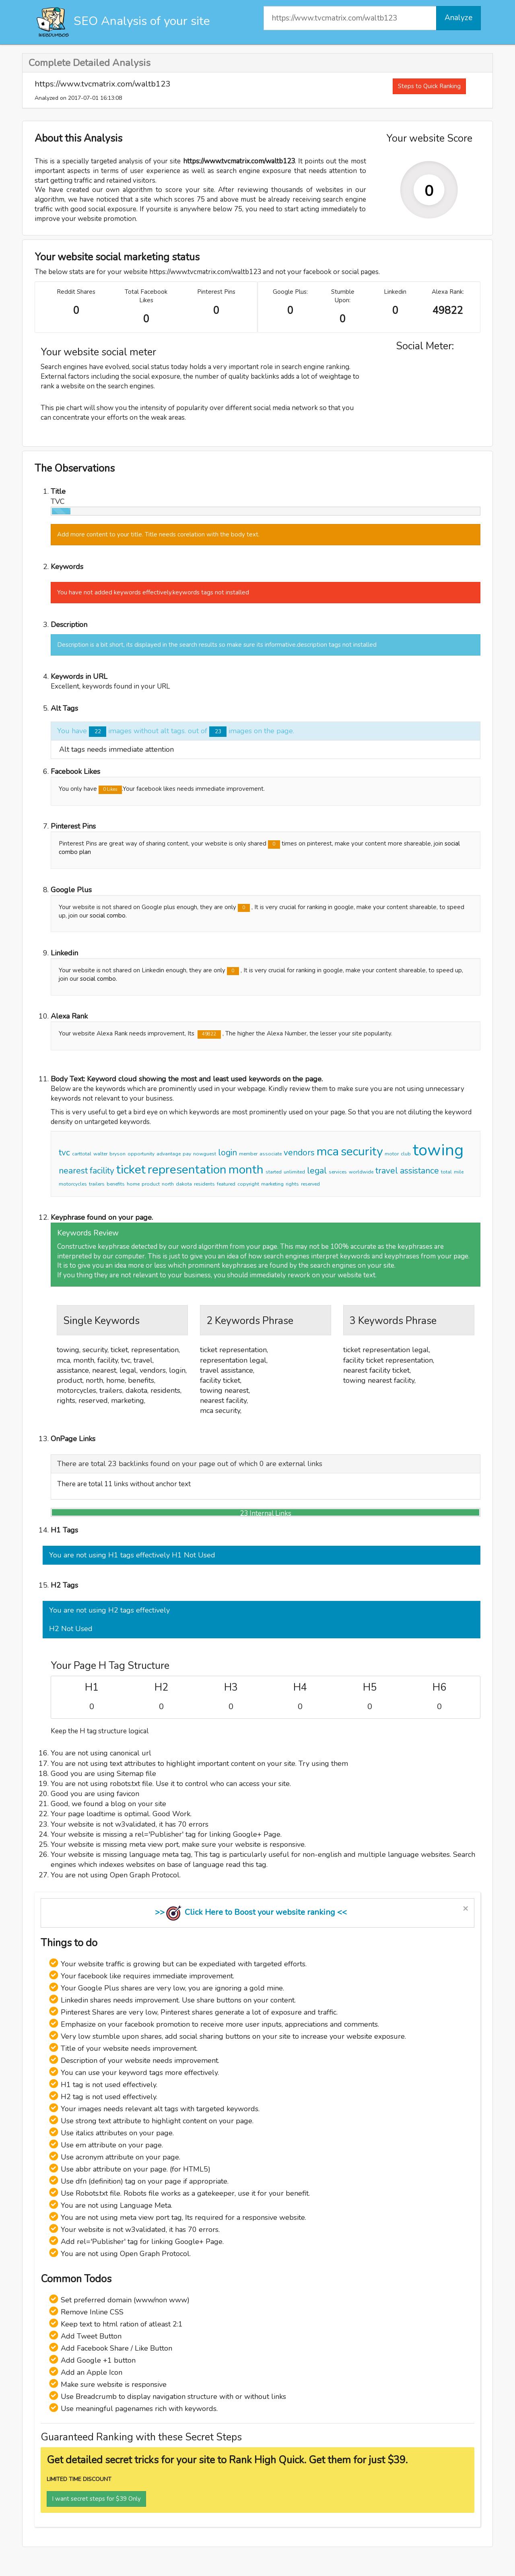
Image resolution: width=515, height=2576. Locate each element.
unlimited (294, 1172)
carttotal (81, 1154)
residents (204, 1184)
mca (328, 1151)
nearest (73, 1170)
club (406, 1154)
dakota (184, 1184)
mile (459, 1172)
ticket (131, 1169)
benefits (116, 1184)
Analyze (458, 17)
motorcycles (73, 1184)
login (227, 1152)
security (362, 1151)
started (274, 1172)
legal (317, 1170)
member (248, 1154)
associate (271, 1154)
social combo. (108, 916)
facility (102, 1170)
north (168, 1184)
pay (187, 1154)
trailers (97, 1184)
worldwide (361, 1172)
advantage (169, 1154)
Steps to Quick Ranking (429, 86)
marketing (272, 1184)
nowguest (204, 1154)
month (246, 1169)
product (151, 1184)
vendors (299, 1152)
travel (386, 1170)
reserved (310, 1184)
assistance (419, 1170)
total (446, 1172)
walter (100, 1154)
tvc (64, 1152)
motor (392, 1154)
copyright (248, 1184)
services (338, 1172)
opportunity (141, 1154)
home (133, 1184)
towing (438, 1150)
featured (226, 1184)
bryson (117, 1154)
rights (292, 1184)
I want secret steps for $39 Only (96, 2499)
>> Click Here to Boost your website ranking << (251, 1912)
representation (187, 1169)
